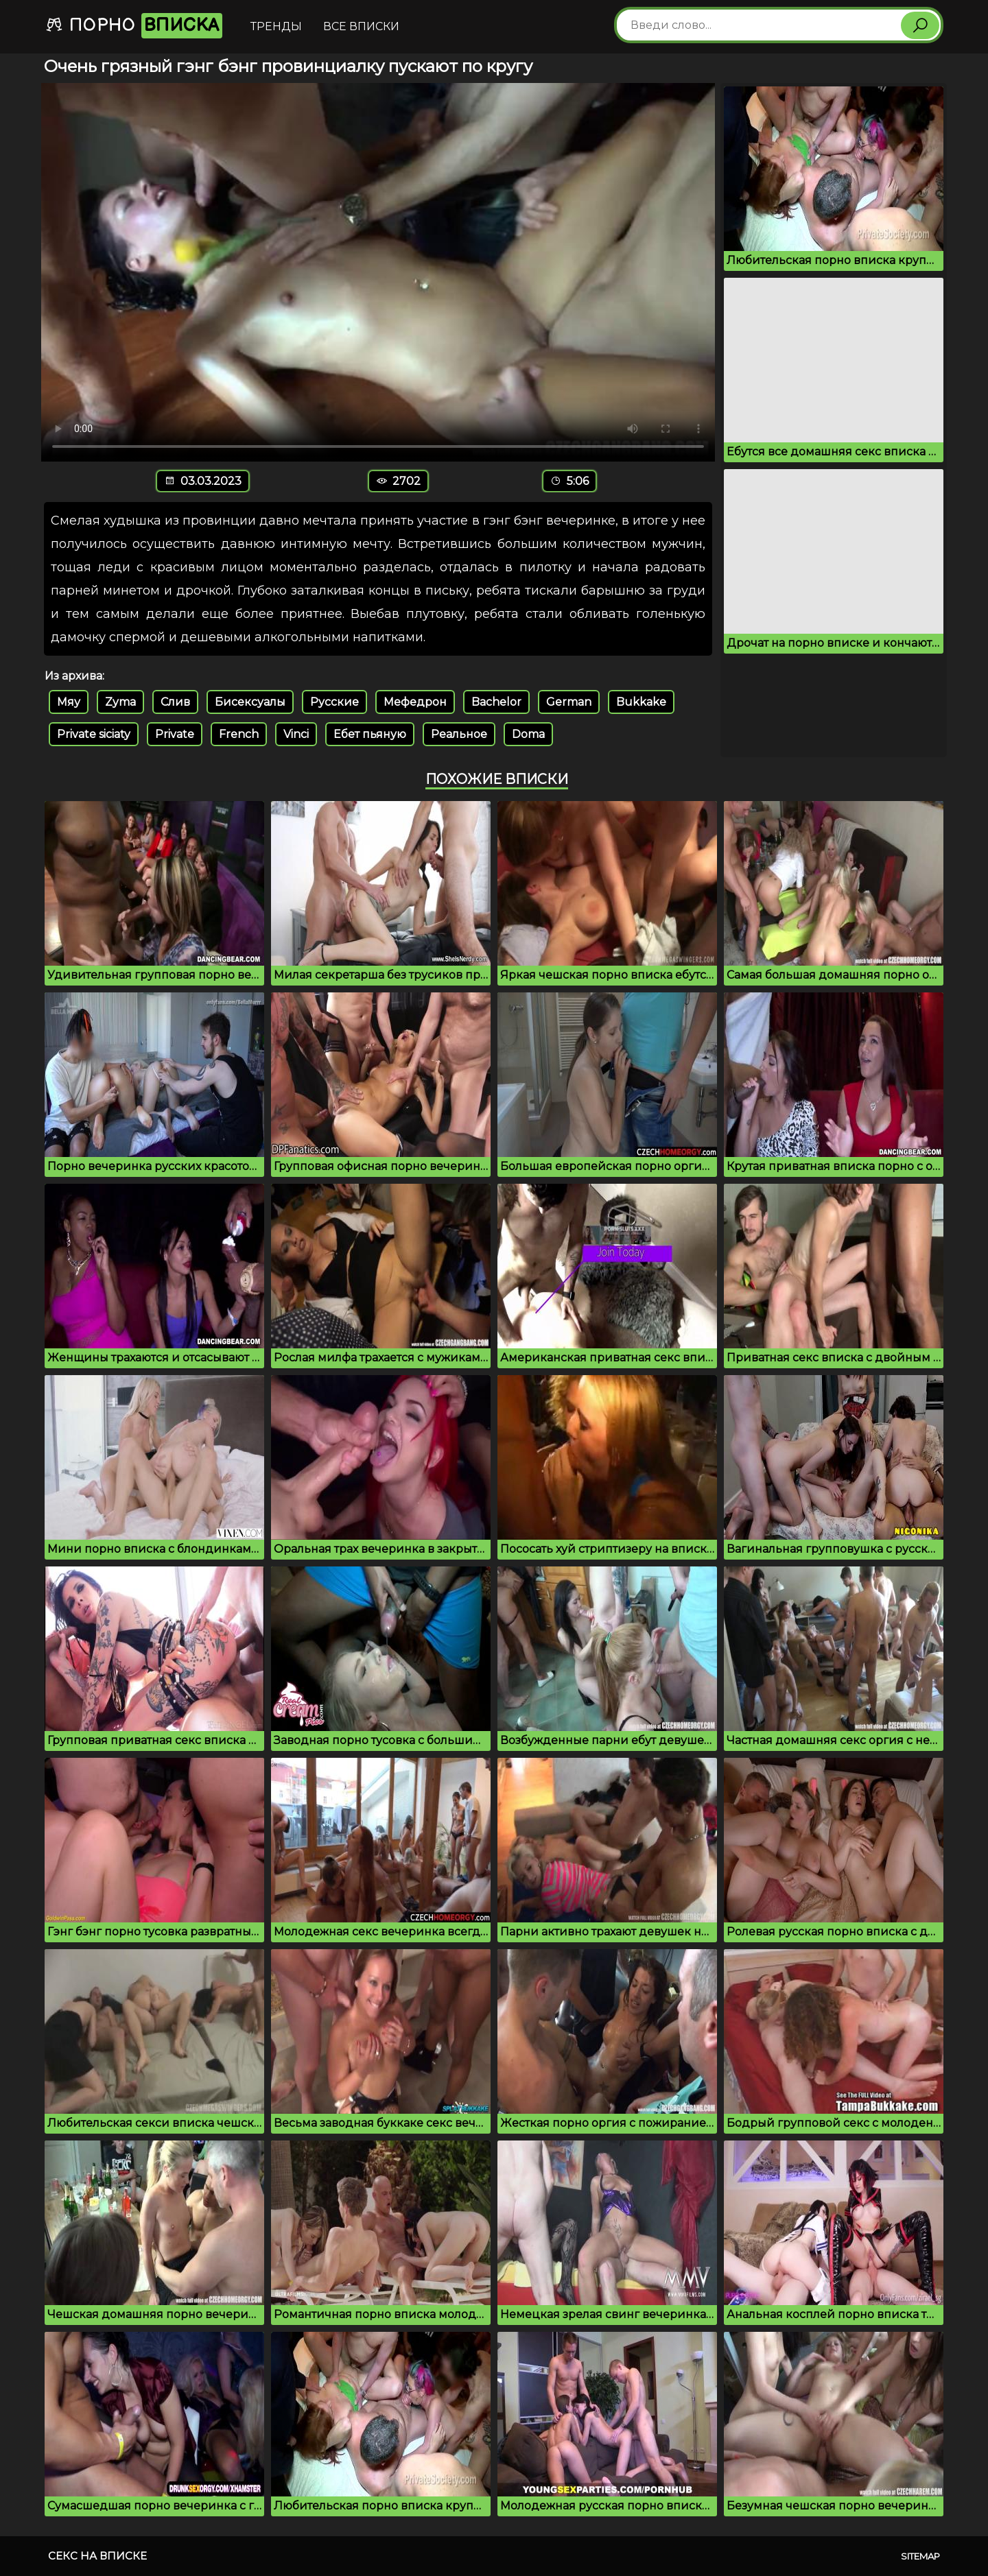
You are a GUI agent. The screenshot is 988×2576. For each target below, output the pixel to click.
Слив (175, 701)
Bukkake (641, 701)
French (239, 734)
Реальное (459, 734)
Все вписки (361, 26)
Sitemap (920, 2556)
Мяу (68, 701)
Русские (334, 701)
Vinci (296, 734)
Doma (528, 734)
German (568, 701)
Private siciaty (93, 734)
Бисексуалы (250, 701)
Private (174, 734)
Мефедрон (415, 701)
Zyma (120, 701)
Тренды (276, 26)
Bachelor (496, 701)
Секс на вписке (97, 2555)
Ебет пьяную (369, 734)
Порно (133, 25)
